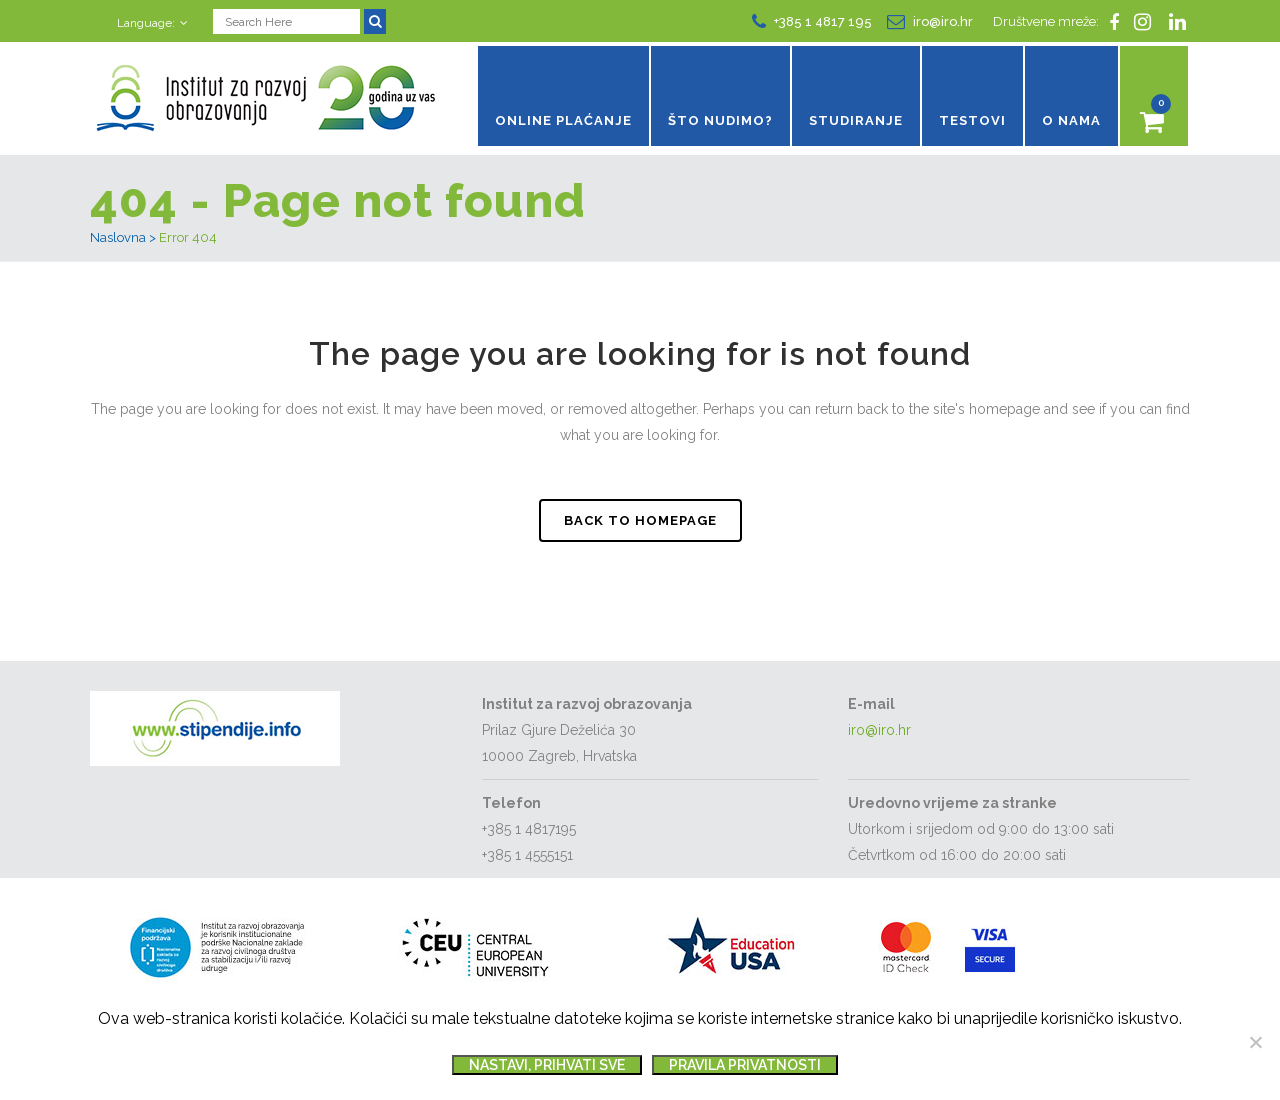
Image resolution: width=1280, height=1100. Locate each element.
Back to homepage (640, 523)
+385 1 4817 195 (823, 19)
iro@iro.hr (943, 19)
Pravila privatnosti (745, 1065)
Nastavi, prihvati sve (547, 1065)
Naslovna (118, 241)
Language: (146, 21)
